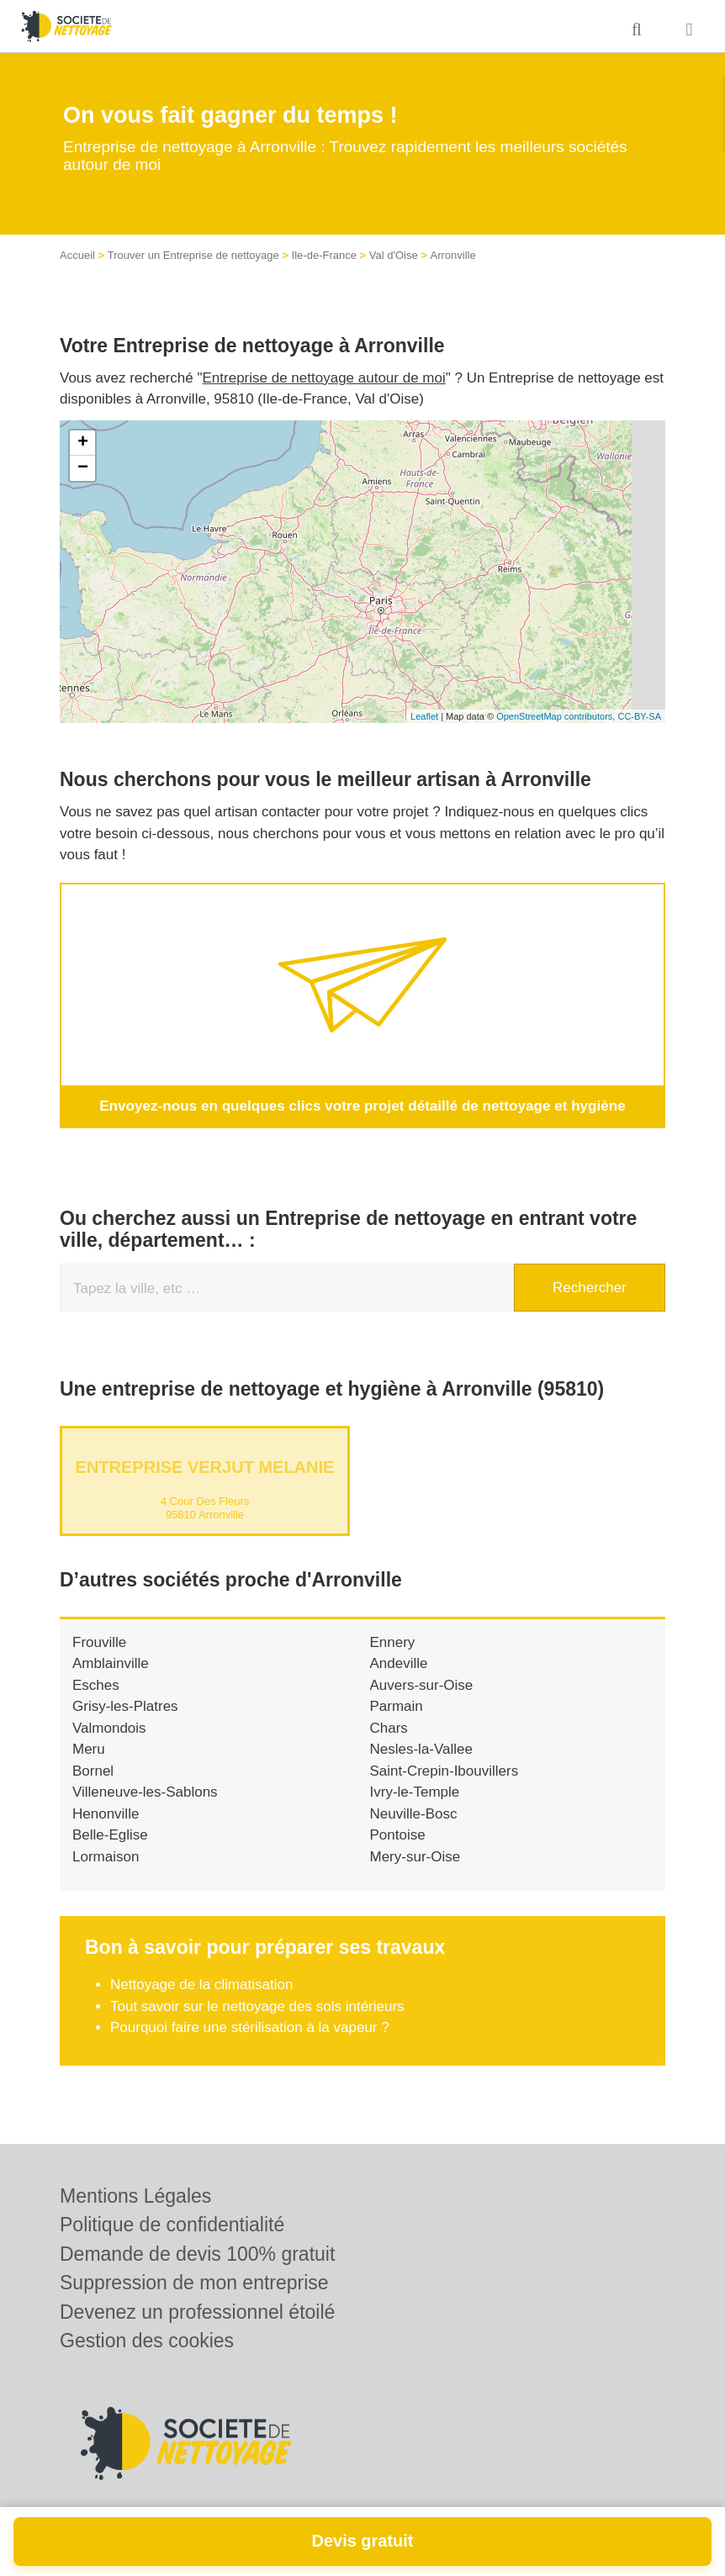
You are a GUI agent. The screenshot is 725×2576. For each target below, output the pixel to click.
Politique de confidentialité (172, 2225)
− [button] (82, 468)
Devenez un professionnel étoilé (197, 2312)
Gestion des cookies (147, 2341)
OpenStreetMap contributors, (556, 716)
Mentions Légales (135, 2196)
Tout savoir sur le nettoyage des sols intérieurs (257, 2006)
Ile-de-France (324, 255)
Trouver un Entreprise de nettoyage (193, 255)
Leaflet (424, 716)
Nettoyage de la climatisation (201, 1985)
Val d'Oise (393, 255)
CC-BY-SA (639, 716)
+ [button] (82, 443)
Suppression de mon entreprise (194, 2283)
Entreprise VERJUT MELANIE (205, 1466)
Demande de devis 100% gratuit (197, 2254)
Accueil (77, 255)
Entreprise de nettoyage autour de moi (324, 378)
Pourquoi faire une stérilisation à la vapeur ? (249, 2027)
